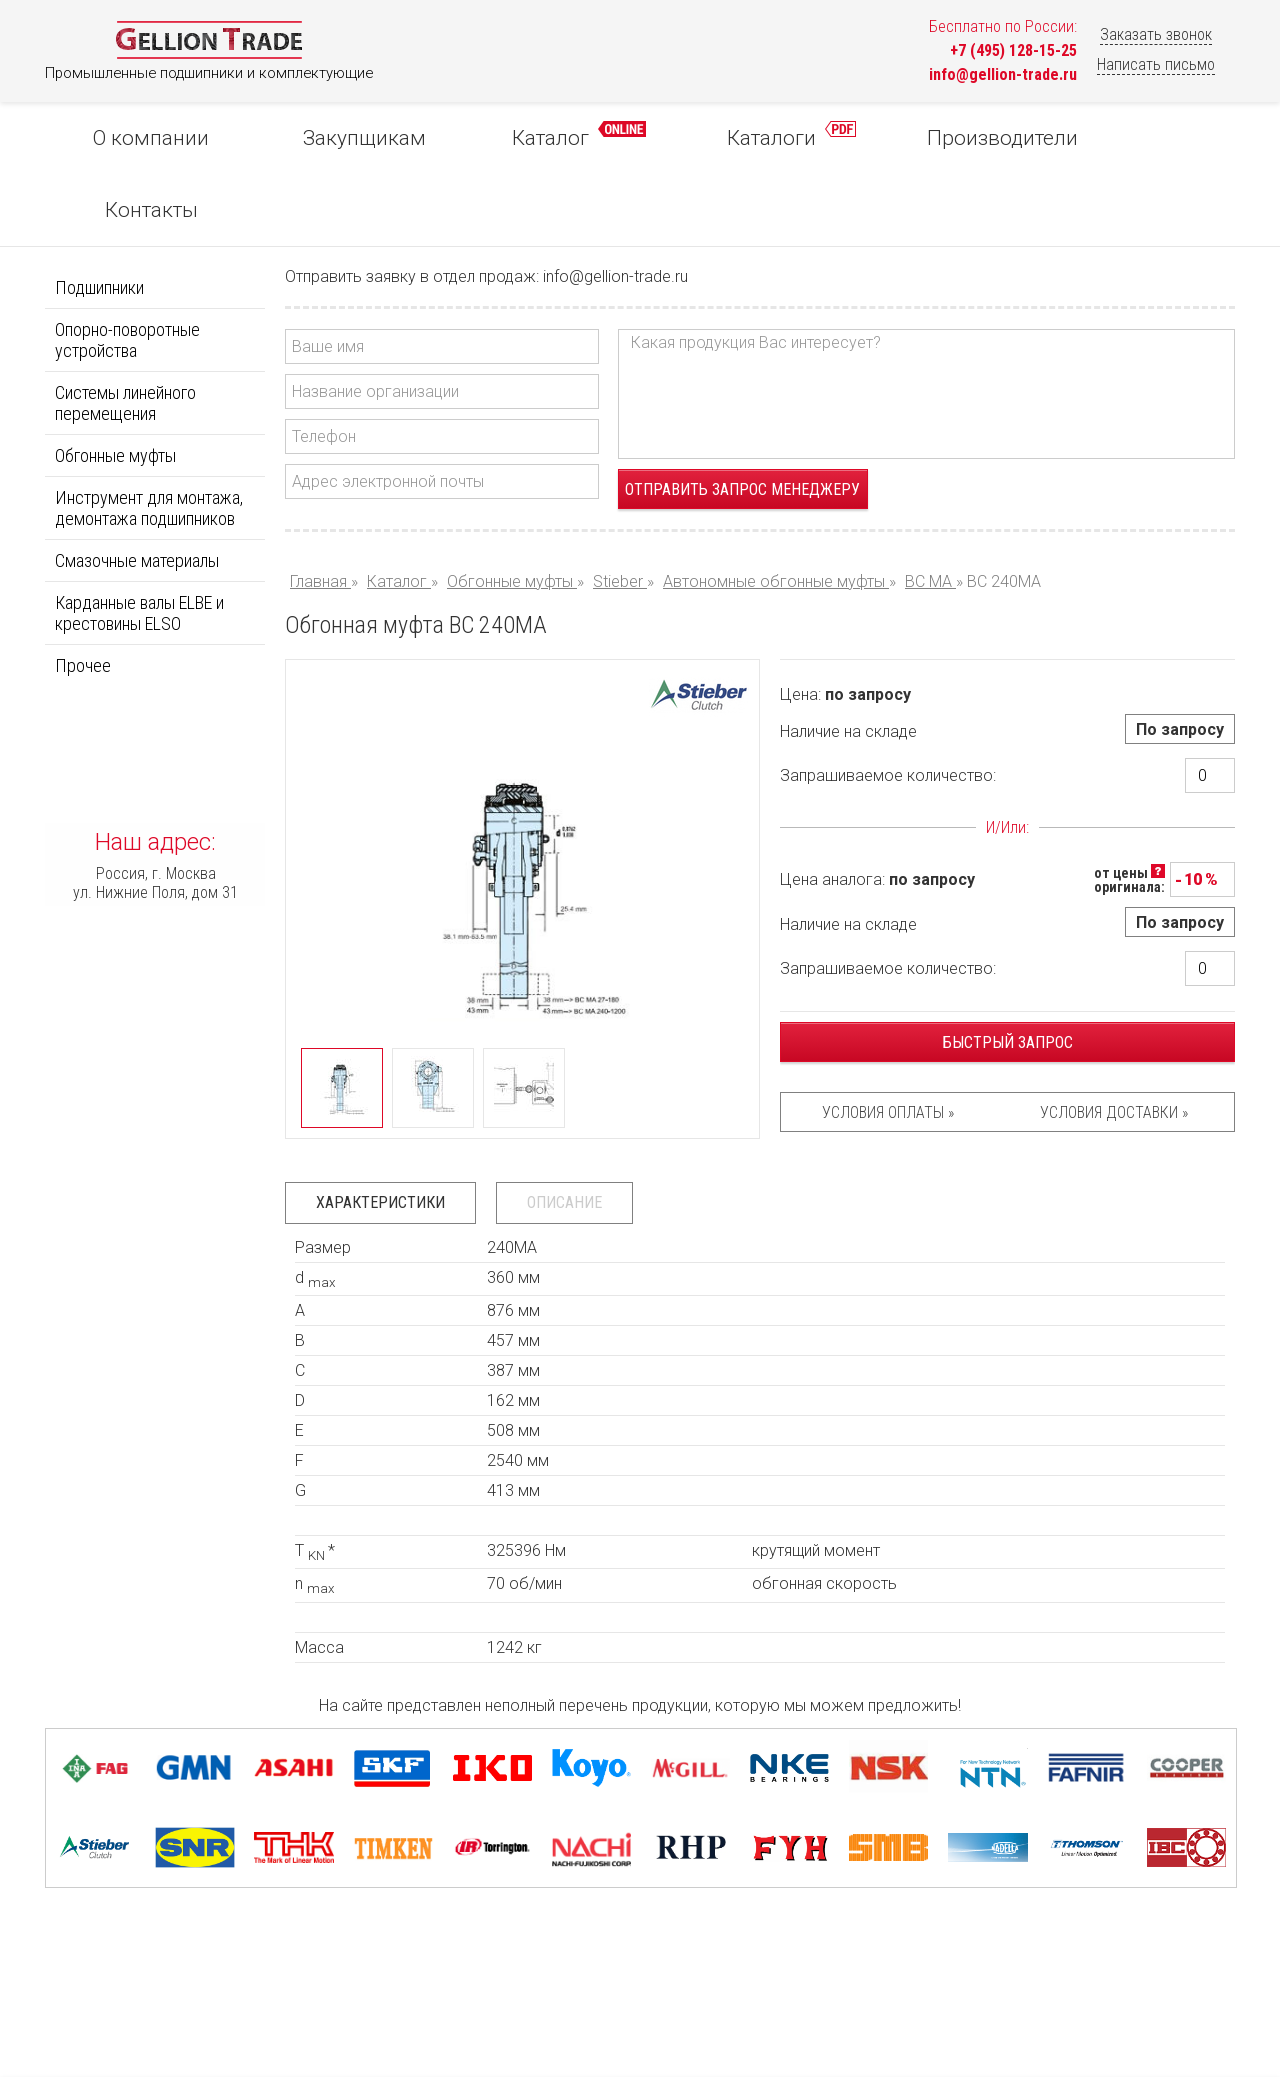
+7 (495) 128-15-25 (1013, 50)
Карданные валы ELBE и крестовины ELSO (139, 541)
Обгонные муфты (115, 383)
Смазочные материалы (137, 488)
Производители (934, 138)
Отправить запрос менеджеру (742, 417)
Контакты (1131, 138)
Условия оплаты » (888, 1040)
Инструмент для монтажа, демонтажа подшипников (149, 436)
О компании (144, 138)
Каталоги (738, 135)
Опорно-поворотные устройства (127, 268)
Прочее (83, 593)
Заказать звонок (1156, 34)
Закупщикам (341, 138)
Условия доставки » (1114, 1040)
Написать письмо (1156, 64)
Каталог (541, 135)
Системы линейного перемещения (125, 331)
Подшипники (99, 215)
